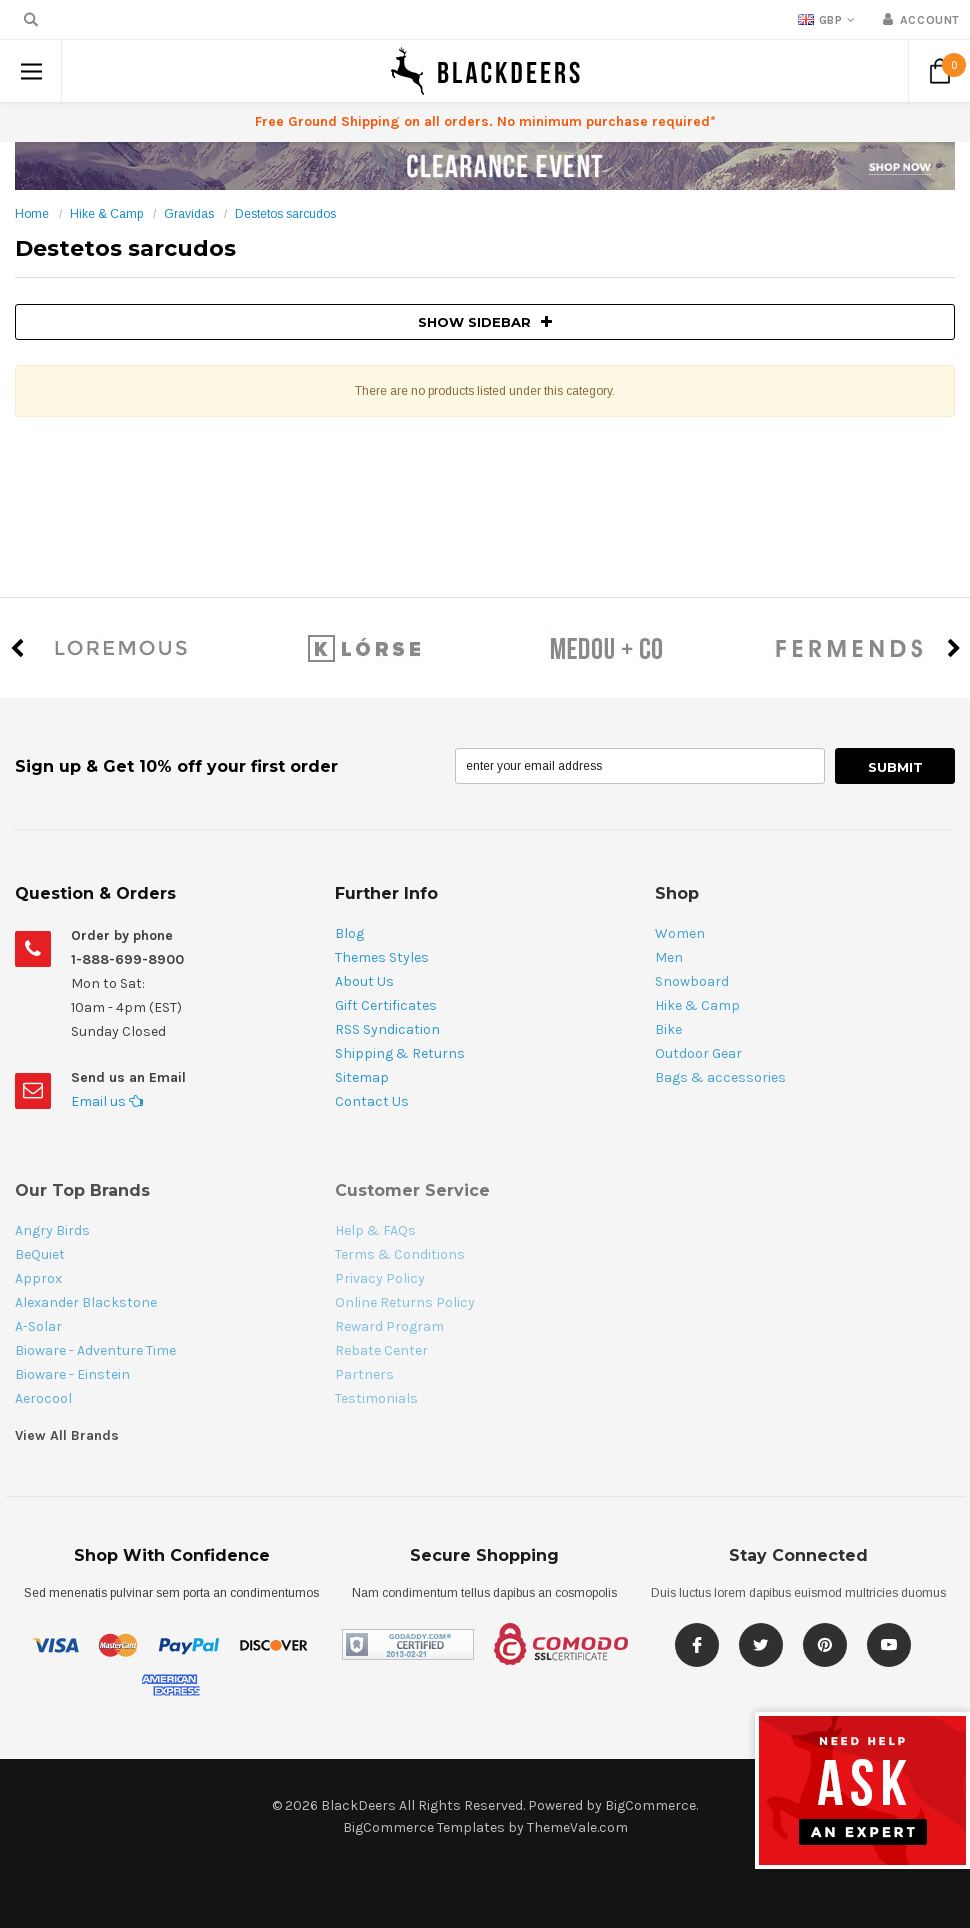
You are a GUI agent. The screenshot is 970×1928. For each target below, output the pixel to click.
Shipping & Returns (400, 1053)
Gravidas (189, 214)
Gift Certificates (386, 1005)
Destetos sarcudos (285, 214)
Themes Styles (382, 957)
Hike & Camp (106, 214)
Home (32, 214)
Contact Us (372, 1101)
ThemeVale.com (577, 1827)
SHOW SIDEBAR (485, 322)
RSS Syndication (387, 1029)
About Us (364, 981)
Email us (107, 1101)
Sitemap (362, 1077)
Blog (349, 933)
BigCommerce (650, 1805)
